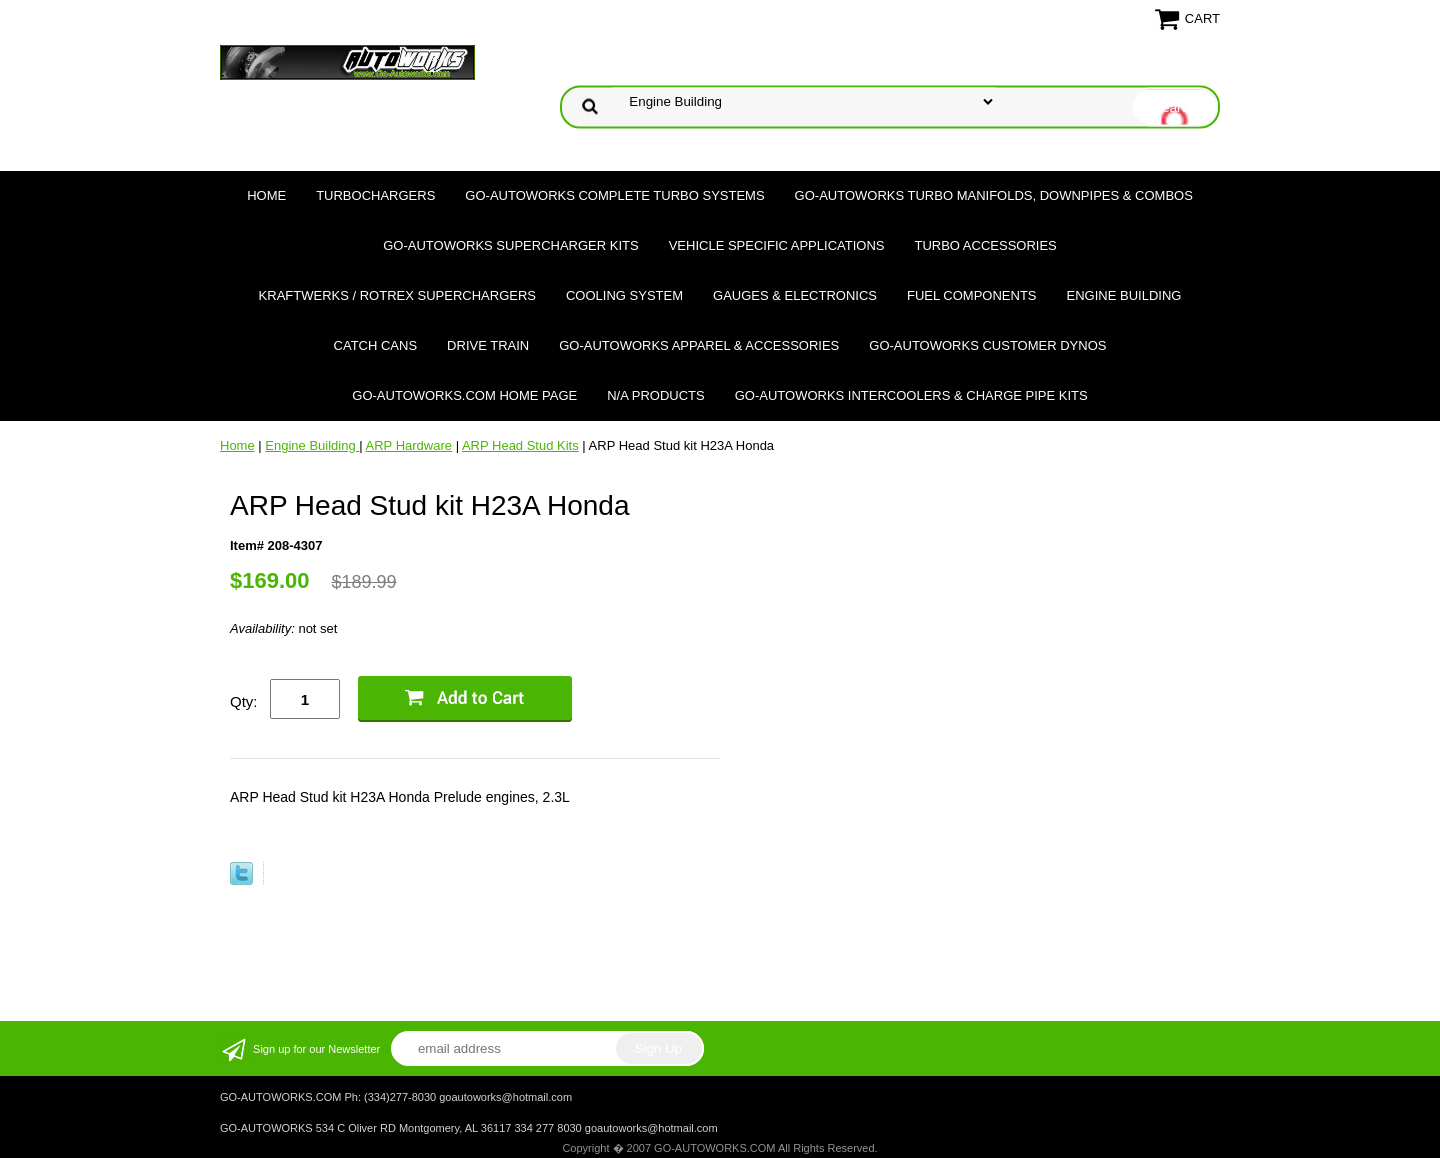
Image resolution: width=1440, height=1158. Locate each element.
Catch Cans (376, 345)
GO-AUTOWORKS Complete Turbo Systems (614, 195)
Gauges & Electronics (795, 295)
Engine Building (1124, 295)
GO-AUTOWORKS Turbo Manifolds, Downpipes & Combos (994, 195)
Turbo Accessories (985, 245)
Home (266, 195)
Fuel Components (972, 295)
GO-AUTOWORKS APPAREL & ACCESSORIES (699, 345)
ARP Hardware (409, 445)
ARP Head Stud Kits (520, 445)
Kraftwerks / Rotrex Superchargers (397, 295)
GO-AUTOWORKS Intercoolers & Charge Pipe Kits (911, 395)
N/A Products (656, 395)
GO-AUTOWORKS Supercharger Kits (510, 245)
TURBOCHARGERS (375, 195)
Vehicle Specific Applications (777, 245)
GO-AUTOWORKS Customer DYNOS (987, 345)
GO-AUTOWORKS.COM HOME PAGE (464, 395)
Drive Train (488, 345)
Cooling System (624, 295)
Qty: (244, 701)
